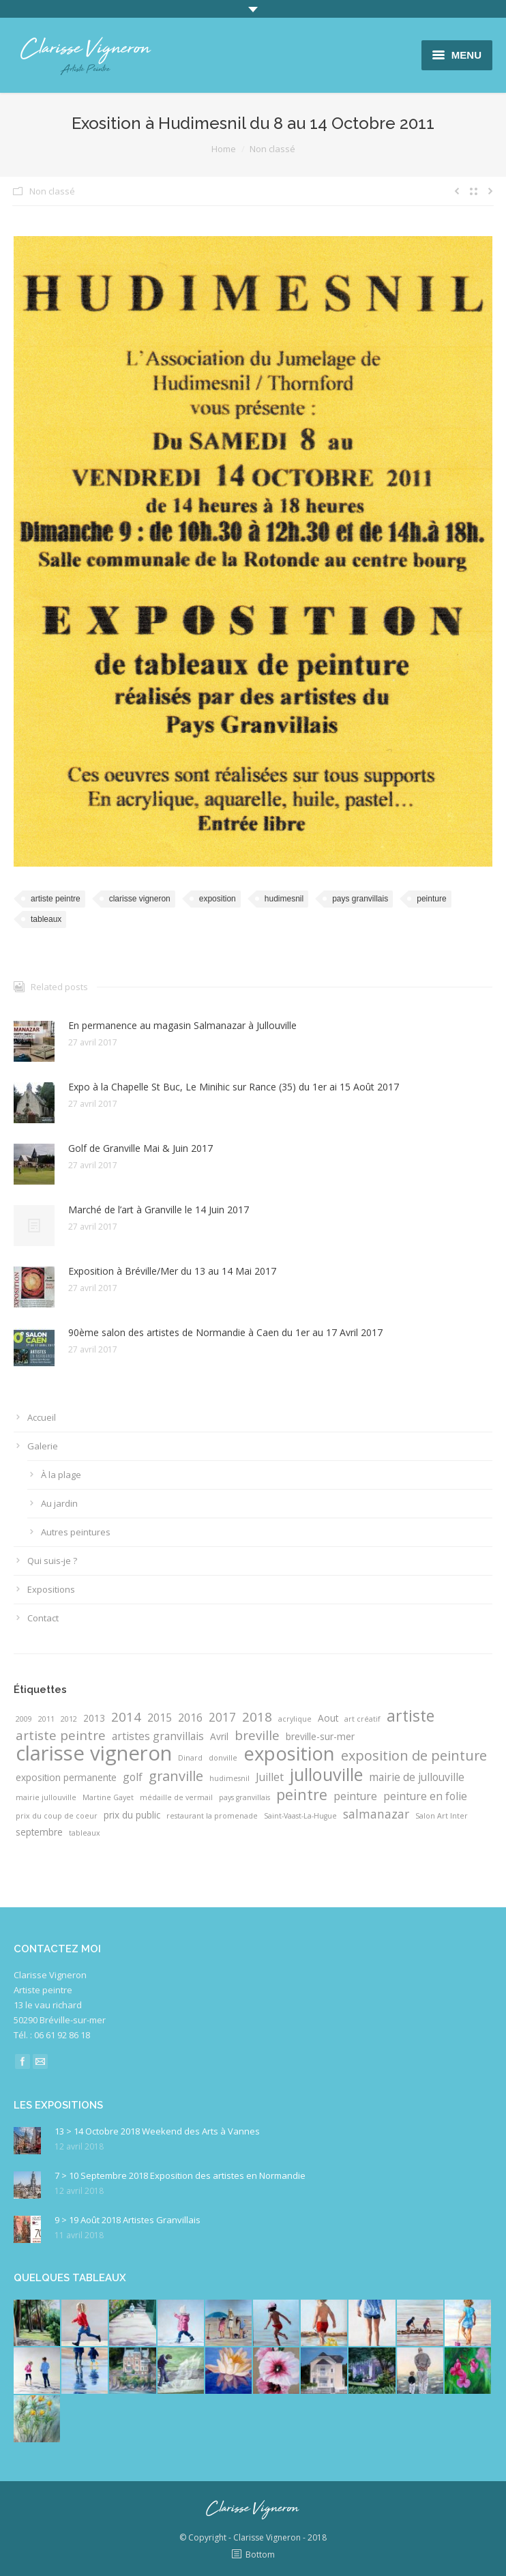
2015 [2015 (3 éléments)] (159, 1717)
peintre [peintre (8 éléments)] (301, 1794)
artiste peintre (55, 898)
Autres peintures (75, 1532)
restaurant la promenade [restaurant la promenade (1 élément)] (212, 1816)
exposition (217, 898)
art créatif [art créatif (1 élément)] (362, 1719)
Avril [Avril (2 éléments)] (219, 1736)
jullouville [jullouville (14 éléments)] (326, 1774)
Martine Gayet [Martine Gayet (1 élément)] (108, 1797)
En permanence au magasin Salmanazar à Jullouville (182, 1025)
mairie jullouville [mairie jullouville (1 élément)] (46, 1797)
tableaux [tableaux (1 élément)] (84, 1833)
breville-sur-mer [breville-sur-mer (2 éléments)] (320, 1736)
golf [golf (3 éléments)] (133, 1776)
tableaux (46, 919)
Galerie (42, 1446)
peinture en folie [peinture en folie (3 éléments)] (425, 1796)
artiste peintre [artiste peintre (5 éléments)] (61, 1735)
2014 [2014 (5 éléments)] (126, 1716)
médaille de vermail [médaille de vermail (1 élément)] (176, 1797)
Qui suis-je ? (52, 1560)
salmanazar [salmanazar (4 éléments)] (376, 1813)
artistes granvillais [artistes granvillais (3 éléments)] (158, 1735)
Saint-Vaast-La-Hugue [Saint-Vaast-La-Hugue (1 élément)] (300, 1816)
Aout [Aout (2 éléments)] (328, 1717)
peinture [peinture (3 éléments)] (355, 1796)
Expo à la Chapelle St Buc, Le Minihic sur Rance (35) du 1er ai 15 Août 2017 (233, 1086)
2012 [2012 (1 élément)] (69, 1719)
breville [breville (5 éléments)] (257, 1735)
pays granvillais (360, 898)
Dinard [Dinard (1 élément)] (190, 1758)
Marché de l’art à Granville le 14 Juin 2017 (158, 1209)
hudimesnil (284, 898)
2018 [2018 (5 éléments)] (257, 1716)
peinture (431, 898)
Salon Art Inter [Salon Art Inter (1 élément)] (441, 1816)
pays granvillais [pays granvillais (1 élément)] (244, 1797)
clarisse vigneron (139, 898)
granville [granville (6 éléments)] (176, 1776)
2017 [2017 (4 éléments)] (222, 1716)
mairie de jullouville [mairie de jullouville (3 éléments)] (416, 1776)
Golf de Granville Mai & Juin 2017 (140, 1148)
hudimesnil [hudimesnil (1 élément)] (229, 1778)
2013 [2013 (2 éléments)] (94, 1717)
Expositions (51, 1589)
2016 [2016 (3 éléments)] (190, 1717)
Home (223, 149)
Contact (43, 1618)
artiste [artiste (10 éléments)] (410, 1715)
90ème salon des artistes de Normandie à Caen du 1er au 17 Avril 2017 (225, 1332)
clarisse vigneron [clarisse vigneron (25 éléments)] (94, 1753)
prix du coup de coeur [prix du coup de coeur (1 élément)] (57, 1816)
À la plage (61, 1474)
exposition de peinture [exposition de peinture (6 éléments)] (414, 1755)
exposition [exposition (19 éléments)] (289, 1753)
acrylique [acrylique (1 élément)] (295, 1719)
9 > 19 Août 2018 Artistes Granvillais (127, 2220)
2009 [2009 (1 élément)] (24, 1719)
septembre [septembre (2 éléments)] (39, 1831)
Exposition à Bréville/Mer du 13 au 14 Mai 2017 (172, 1270)
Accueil (41, 1417)
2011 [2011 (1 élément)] (46, 1719)
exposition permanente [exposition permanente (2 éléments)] (66, 1777)
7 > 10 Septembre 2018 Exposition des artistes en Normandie (180, 2175)
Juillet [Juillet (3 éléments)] (270, 1776)
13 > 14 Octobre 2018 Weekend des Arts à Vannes (157, 2131)
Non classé (272, 149)
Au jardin (59, 1503)
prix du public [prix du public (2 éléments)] (132, 1814)
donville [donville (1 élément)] (223, 1758)
